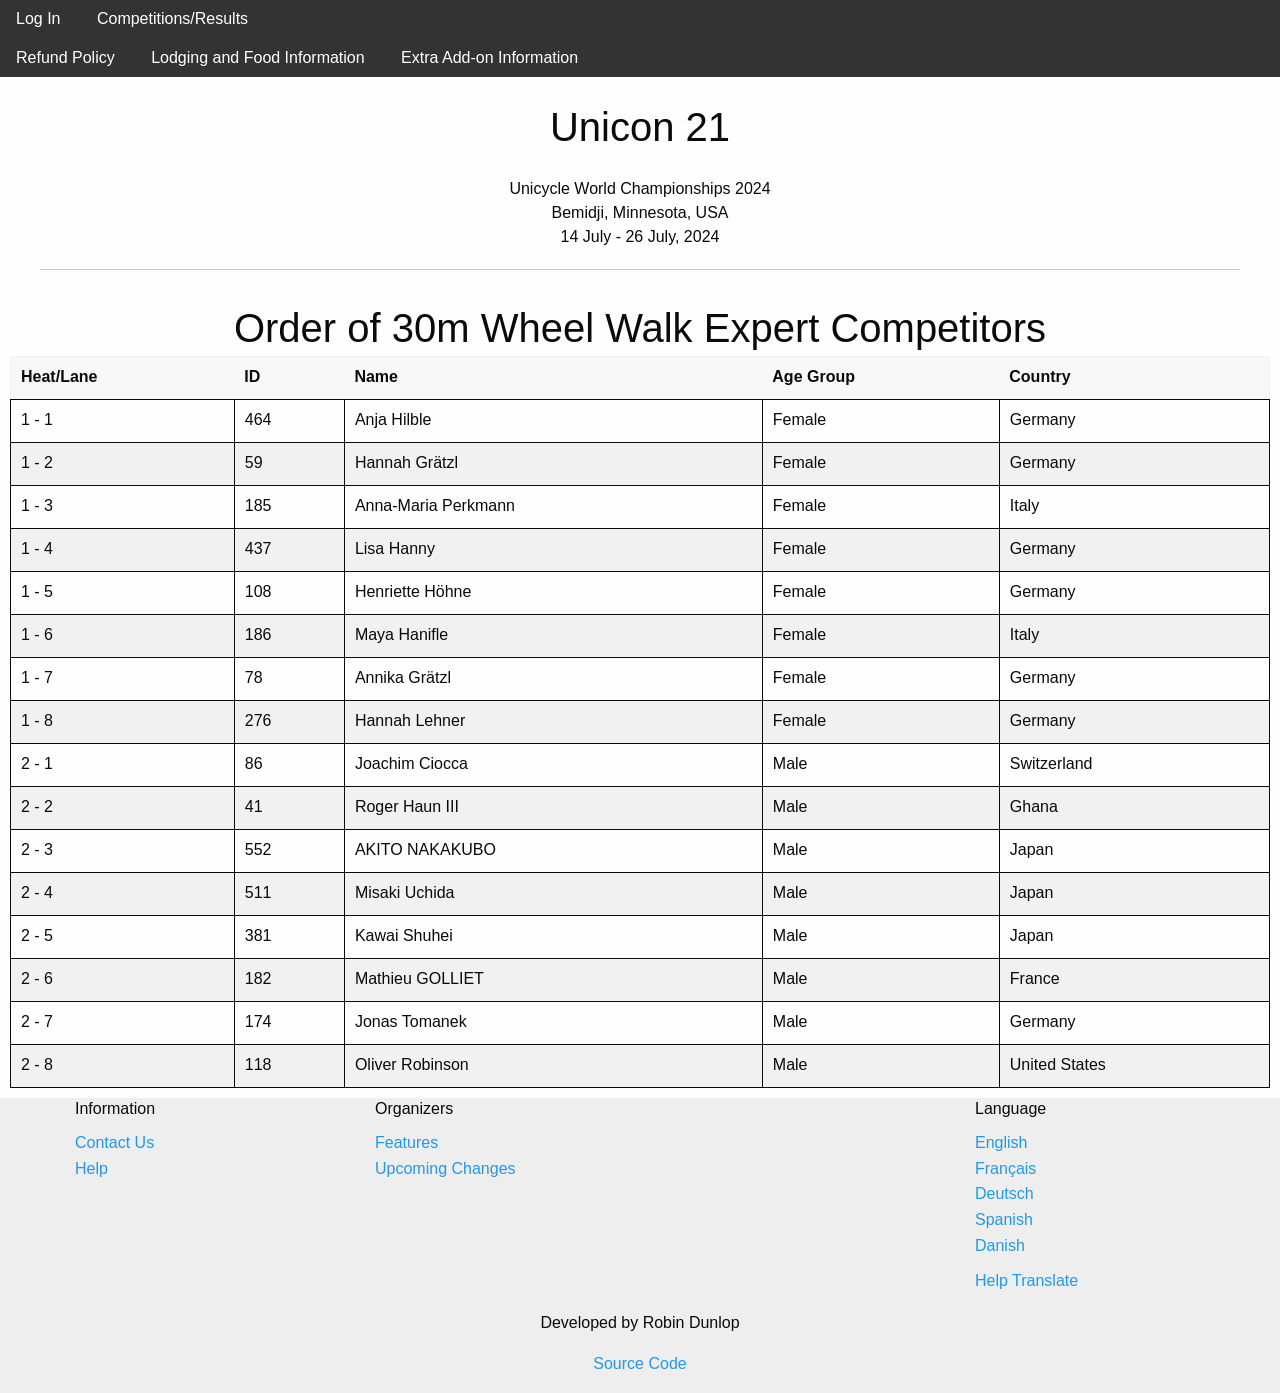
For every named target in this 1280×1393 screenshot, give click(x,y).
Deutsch (1004, 1193)
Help (91, 1168)
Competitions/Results (172, 18)
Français (1005, 1168)
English (1001, 1142)
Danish (1000, 1245)
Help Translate (1026, 1280)
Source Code (639, 1363)
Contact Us (114, 1142)
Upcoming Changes (445, 1168)
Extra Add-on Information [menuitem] (489, 57)
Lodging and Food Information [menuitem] (257, 57)
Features (406, 1142)
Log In (38, 18)
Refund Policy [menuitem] (65, 57)
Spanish (1004, 1219)
